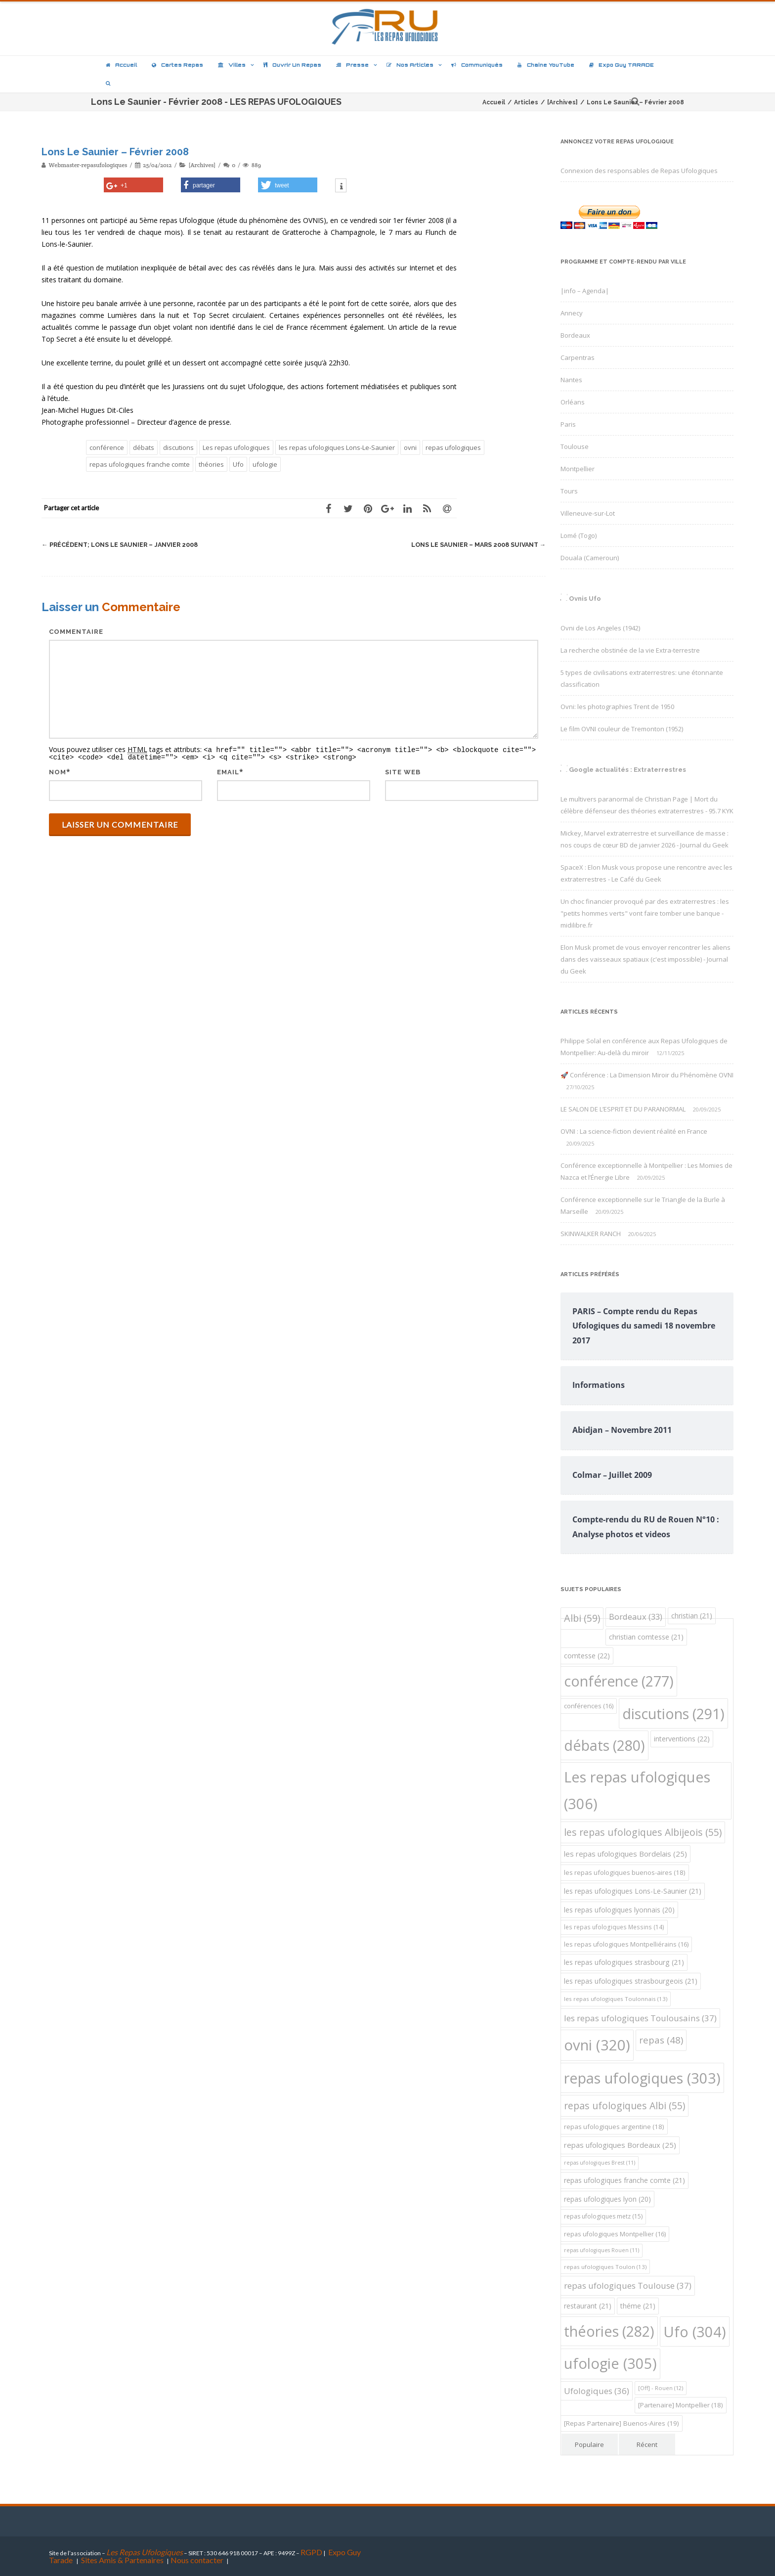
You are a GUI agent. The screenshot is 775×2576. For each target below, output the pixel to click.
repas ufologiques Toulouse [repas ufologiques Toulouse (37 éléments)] (627, 2285)
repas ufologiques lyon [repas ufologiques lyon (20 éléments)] (607, 2199)
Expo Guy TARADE (621, 65)
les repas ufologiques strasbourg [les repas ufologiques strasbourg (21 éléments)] (624, 1962)
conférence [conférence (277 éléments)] (619, 1681)
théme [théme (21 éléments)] (637, 2305)
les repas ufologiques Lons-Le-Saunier (337, 447)
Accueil (121, 65)
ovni (410, 447)
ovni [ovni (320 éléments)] (597, 2045)
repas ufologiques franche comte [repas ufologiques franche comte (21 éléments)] (624, 2180)
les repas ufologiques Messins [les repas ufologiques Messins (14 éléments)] (614, 1927)
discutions (178, 447)
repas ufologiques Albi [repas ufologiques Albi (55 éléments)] (624, 2105)
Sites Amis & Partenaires (122, 2560)
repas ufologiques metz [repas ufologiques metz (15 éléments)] (603, 2216)
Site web (403, 771)
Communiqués (477, 65)
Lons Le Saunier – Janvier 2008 (122, 544)
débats (143, 447)
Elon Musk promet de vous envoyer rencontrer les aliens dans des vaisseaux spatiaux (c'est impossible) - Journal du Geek (645, 959)
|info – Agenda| (584, 290)
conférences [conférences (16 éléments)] (588, 1706)
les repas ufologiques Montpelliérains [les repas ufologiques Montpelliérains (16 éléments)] (626, 1944)
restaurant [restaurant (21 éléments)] (587, 2305)
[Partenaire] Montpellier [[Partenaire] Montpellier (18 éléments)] (680, 2404)
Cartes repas (177, 65)
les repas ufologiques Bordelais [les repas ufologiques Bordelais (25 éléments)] (625, 1854)
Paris (568, 424)
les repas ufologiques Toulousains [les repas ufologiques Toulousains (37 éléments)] (640, 2018)
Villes (232, 65)
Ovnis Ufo (585, 598)
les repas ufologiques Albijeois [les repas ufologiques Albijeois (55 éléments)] (643, 1832)
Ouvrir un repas (292, 65)
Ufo (238, 464)
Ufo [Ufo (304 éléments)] (694, 2331)
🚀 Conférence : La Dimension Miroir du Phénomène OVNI (646, 1074)
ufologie (265, 464)
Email (228, 771)
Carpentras (577, 357)
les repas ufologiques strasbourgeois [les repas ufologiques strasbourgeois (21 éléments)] (630, 1981)
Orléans (572, 402)
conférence (106, 447)
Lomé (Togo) (578, 535)
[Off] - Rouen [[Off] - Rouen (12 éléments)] (660, 2388)
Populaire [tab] (589, 2444)
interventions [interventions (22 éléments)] (682, 1738)
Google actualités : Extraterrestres (627, 769)
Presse (352, 65)
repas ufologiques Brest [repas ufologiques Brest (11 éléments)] (599, 2162)
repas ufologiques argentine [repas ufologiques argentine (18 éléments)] (614, 2126)
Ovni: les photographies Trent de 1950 (617, 706)
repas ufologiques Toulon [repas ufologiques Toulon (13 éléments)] (605, 2266)
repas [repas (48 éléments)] (661, 2040)
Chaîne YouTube (545, 65)
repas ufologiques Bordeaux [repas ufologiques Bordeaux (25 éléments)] (620, 2145)
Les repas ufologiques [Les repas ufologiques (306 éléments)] (637, 1790)
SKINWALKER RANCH (590, 1233)
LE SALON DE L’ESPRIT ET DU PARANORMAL (623, 1109)
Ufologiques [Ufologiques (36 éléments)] (596, 2391)
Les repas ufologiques (236, 447)
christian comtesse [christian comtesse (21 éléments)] (646, 1637)
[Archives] (201, 165)
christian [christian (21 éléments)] (691, 1615)
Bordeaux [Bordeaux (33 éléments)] (635, 1616)
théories (211, 464)
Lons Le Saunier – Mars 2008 (476, 544)
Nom (57, 771)
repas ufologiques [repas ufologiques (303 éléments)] (642, 2077)
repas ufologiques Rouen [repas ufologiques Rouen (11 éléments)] (601, 2250)
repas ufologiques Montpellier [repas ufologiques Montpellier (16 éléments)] (615, 2234)
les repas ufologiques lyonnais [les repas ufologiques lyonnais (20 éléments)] (619, 1909)
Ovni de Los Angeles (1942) (600, 627)
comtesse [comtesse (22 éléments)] (587, 1655)
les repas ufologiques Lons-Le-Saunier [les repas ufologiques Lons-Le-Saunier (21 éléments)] (632, 1891)
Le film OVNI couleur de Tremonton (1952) (621, 728)
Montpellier (577, 468)
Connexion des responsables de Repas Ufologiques (639, 170)
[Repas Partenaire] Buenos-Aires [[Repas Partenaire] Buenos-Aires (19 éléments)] (621, 2423)
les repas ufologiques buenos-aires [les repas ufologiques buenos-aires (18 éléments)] (625, 1872)
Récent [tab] (647, 2444)
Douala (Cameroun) (589, 557)
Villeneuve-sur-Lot (587, 513)
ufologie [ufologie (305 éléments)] (610, 2363)
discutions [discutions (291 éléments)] (673, 1713)
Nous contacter (197, 2560)
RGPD (311, 2552)
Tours (569, 491)
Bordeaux (575, 335)
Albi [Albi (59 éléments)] (582, 1618)
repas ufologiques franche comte (139, 464)
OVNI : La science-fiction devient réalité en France (633, 1131)
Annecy (571, 313)
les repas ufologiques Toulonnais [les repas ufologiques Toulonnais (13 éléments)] (615, 1998)
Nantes (571, 379)
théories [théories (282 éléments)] (609, 2331)
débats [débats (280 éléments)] (604, 1745)
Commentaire (76, 631)
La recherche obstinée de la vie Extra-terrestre (630, 650)
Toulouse (574, 446)
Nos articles (410, 65)
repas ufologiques (453, 447)
